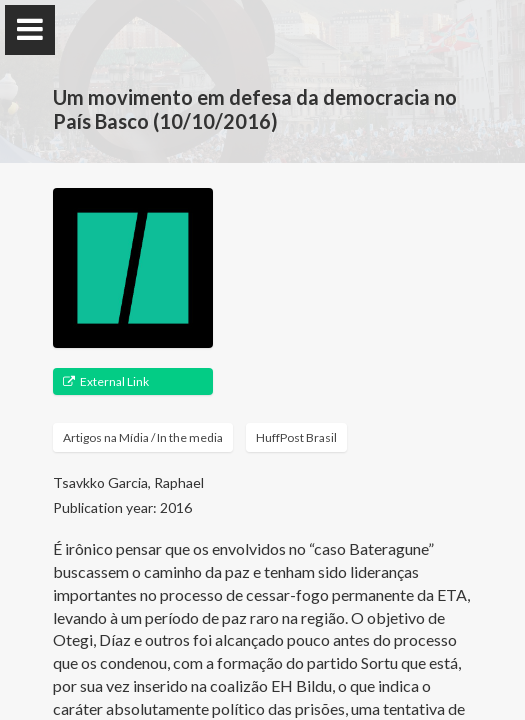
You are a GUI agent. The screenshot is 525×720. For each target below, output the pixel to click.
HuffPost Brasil (296, 437)
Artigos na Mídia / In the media (143, 437)
